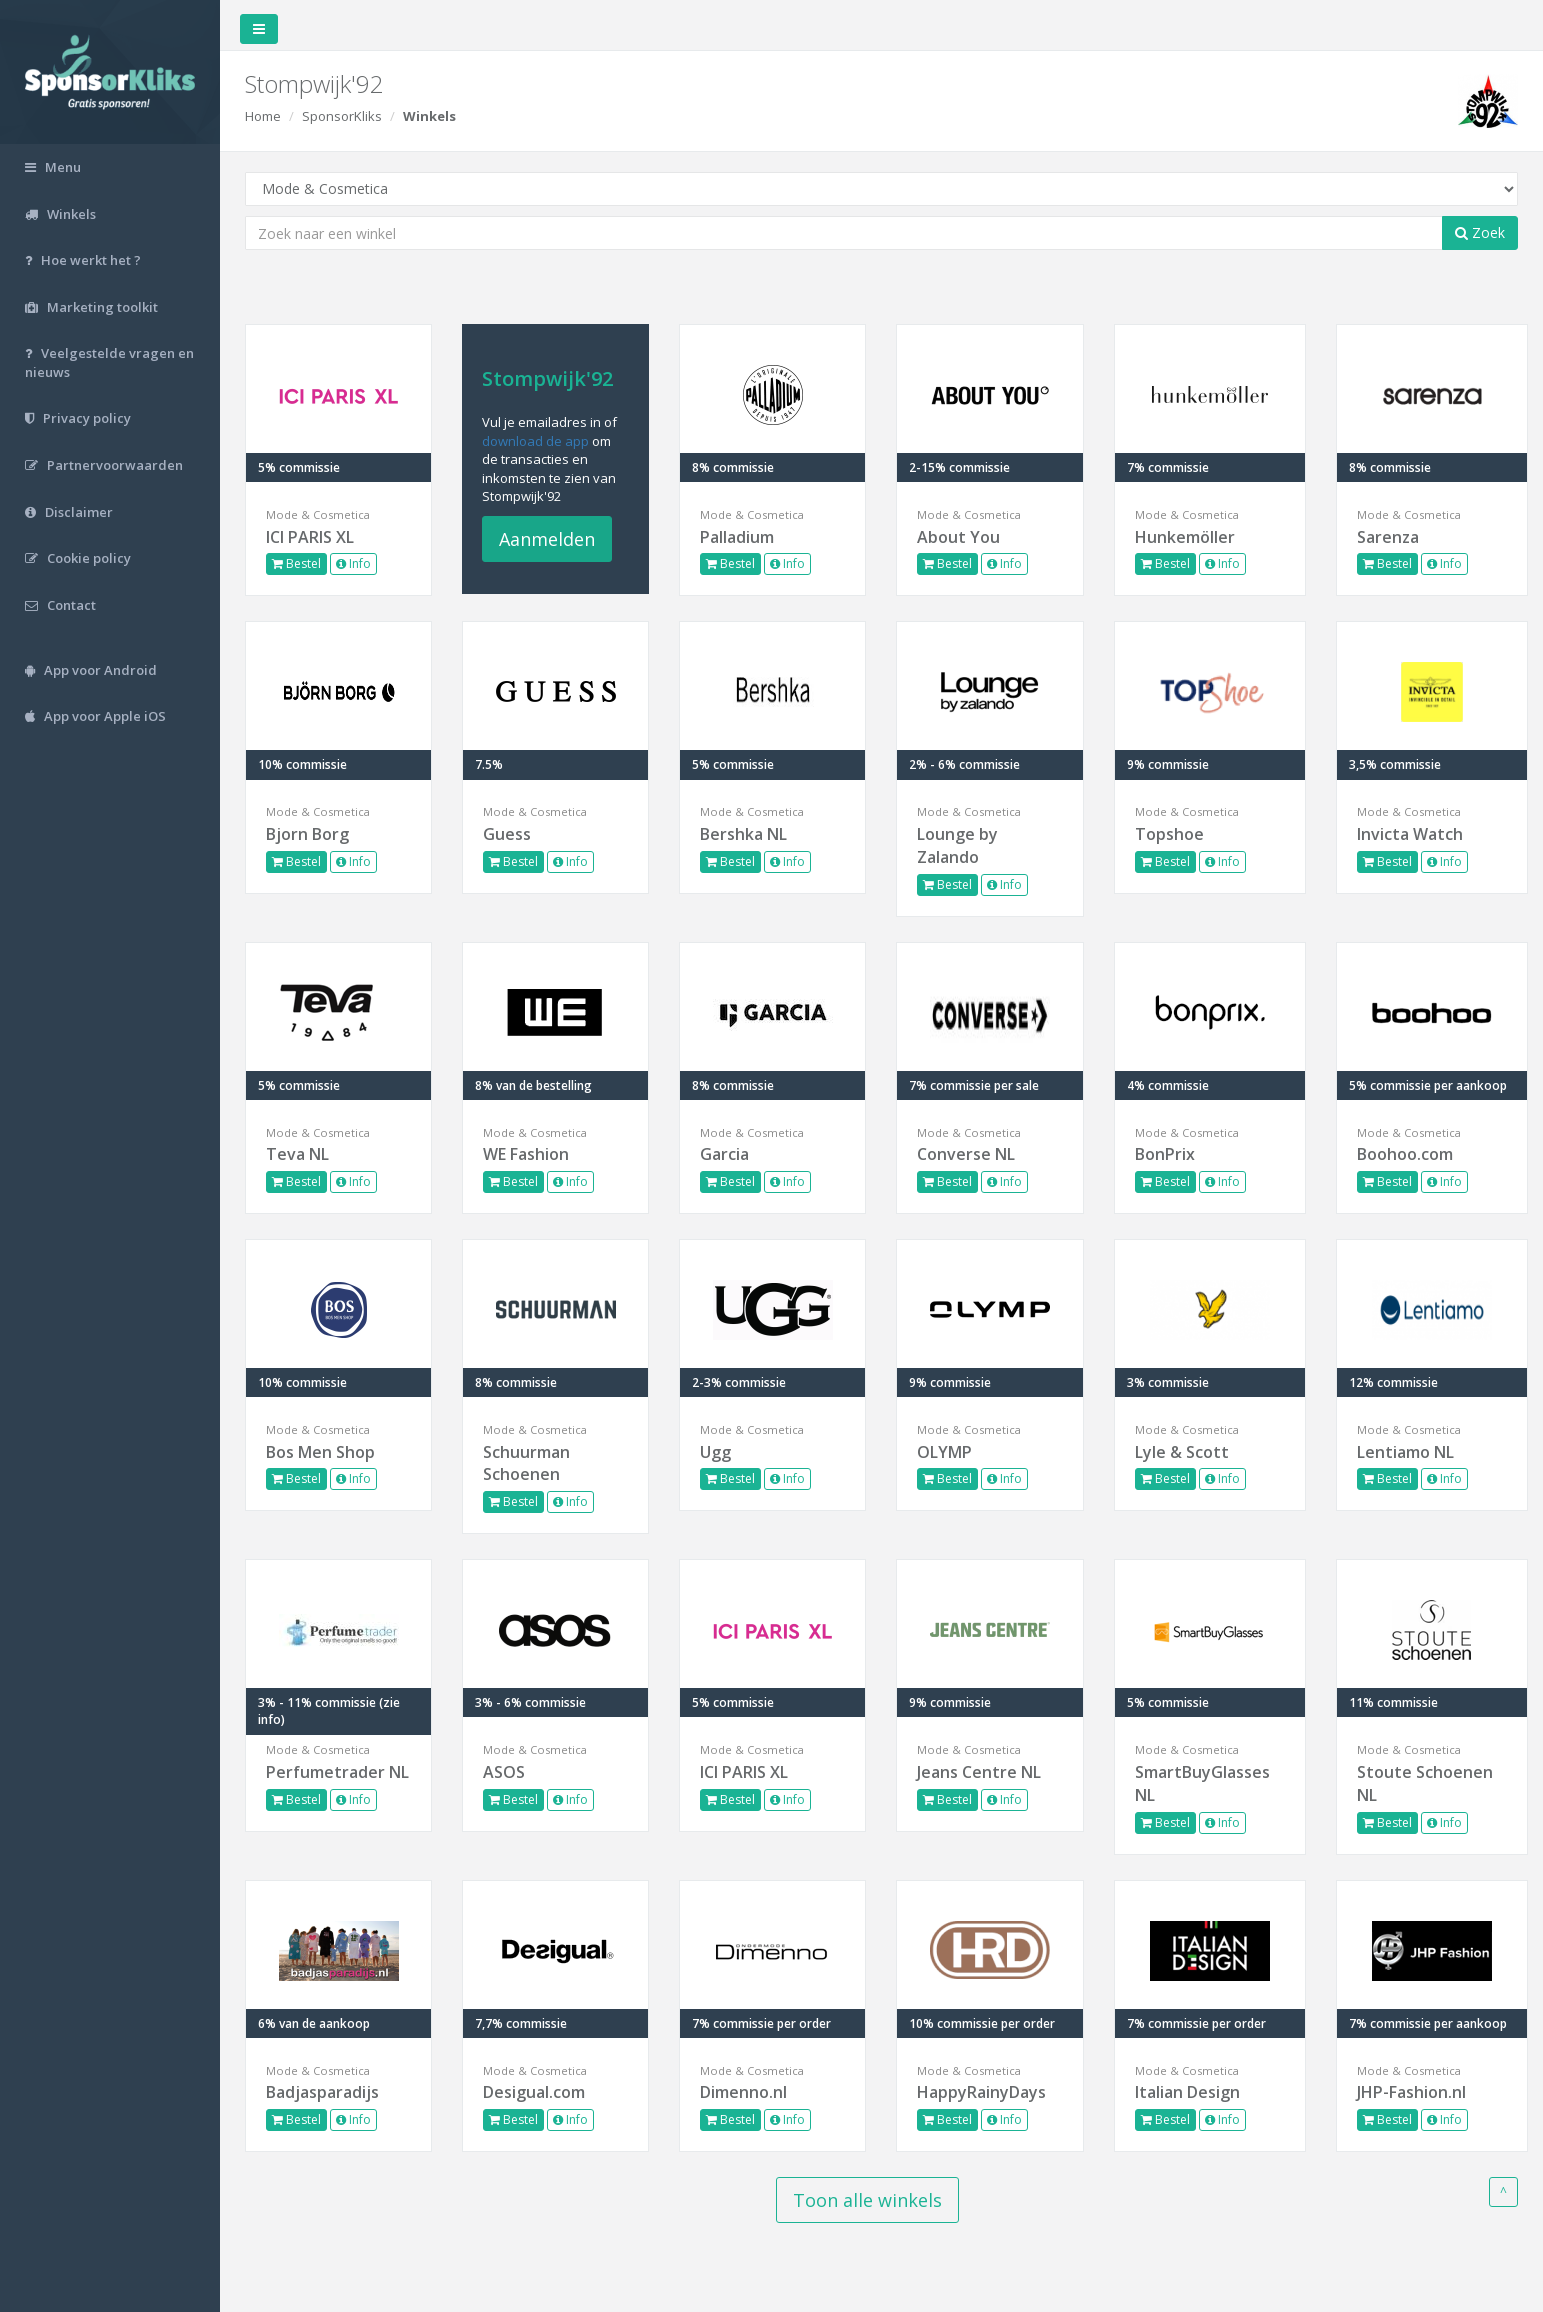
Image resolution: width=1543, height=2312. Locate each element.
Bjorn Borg (307, 834)
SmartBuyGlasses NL (1202, 1783)
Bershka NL (743, 834)
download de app (535, 441)
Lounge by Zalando (957, 845)
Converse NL (966, 1154)
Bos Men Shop (320, 1452)
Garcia (724, 1154)
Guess (507, 834)
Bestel (296, 563)
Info (353, 563)
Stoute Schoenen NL (1425, 1783)
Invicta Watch (1410, 834)
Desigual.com (534, 2092)
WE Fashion (526, 1154)
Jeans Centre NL (979, 1772)
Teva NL (297, 1154)
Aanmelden (547, 539)
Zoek (1480, 232)
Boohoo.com (1405, 1154)
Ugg (715, 1452)
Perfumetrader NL (337, 1772)
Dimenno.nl (743, 2092)
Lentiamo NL (1405, 1452)
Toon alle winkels (867, 2200)
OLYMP (944, 1452)
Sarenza (1388, 537)
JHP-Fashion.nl (1411, 2092)
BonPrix (1165, 1154)
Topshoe (1169, 834)
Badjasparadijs (322, 2092)
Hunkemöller (1185, 537)
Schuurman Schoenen (526, 1463)
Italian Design (1187, 2092)
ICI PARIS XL (310, 537)
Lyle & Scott (1182, 1452)
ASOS (504, 1772)
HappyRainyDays (981, 2092)
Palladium (737, 537)
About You (958, 537)
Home (263, 116)
